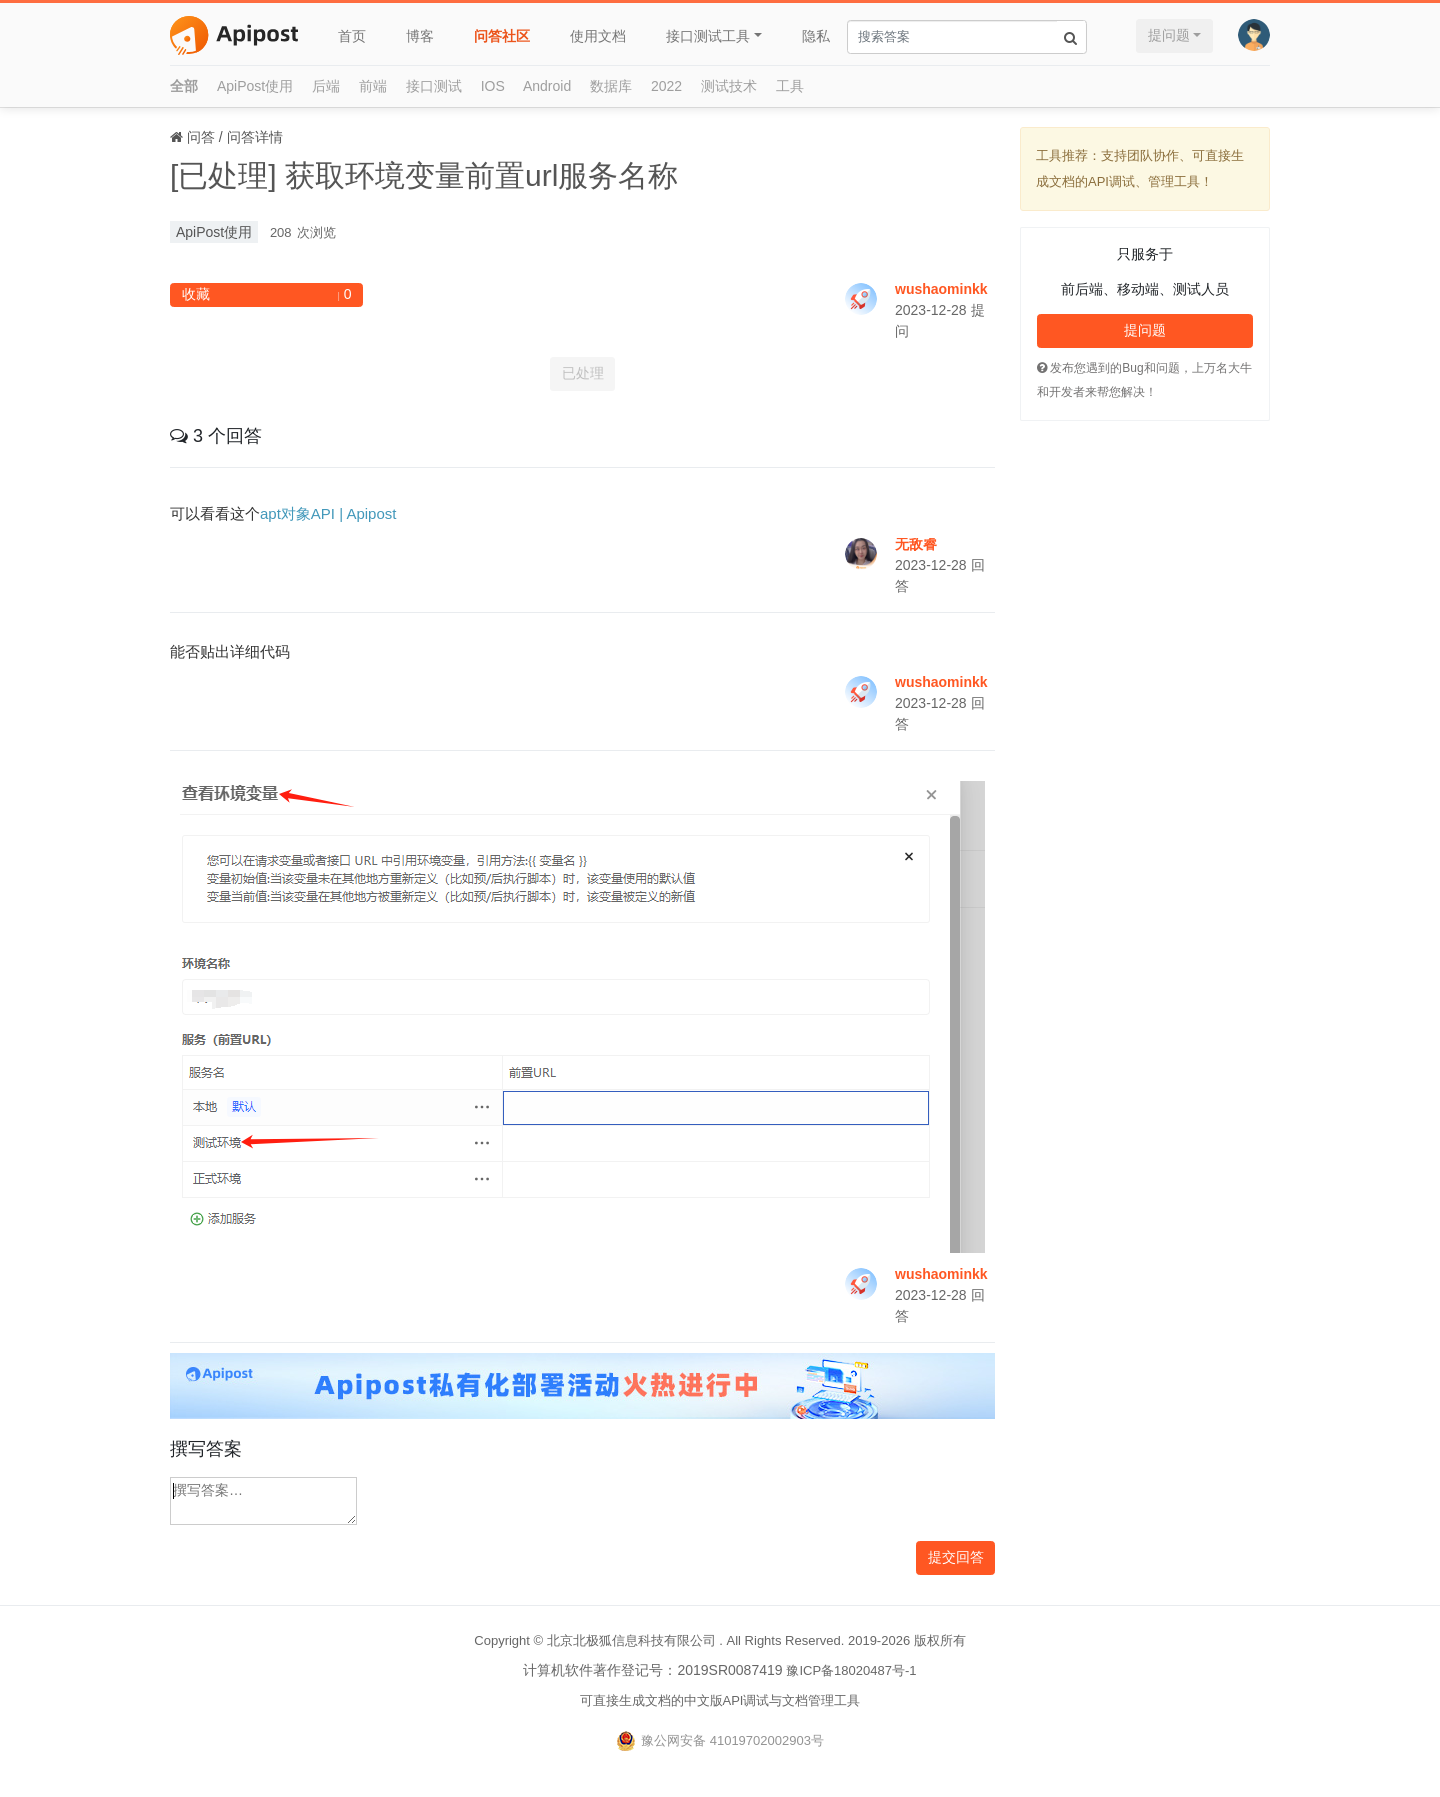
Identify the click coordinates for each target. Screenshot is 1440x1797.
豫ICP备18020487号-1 (851, 1670)
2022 (666, 86)
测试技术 (729, 86)
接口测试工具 (708, 36)
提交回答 (956, 1557)
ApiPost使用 (255, 86)
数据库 (611, 86)
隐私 (816, 36)
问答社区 (502, 36)
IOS (493, 86)
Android (547, 86)
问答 (201, 137)
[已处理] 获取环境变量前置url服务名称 (424, 175)
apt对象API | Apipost (328, 513)
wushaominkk (941, 289)
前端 (373, 86)
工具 (790, 86)
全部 (184, 86)
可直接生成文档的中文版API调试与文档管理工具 (720, 1700)
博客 (420, 36)
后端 (326, 86)
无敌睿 (916, 544)
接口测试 (434, 86)
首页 (352, 36)
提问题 (1169, 35)
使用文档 (598, 36)
